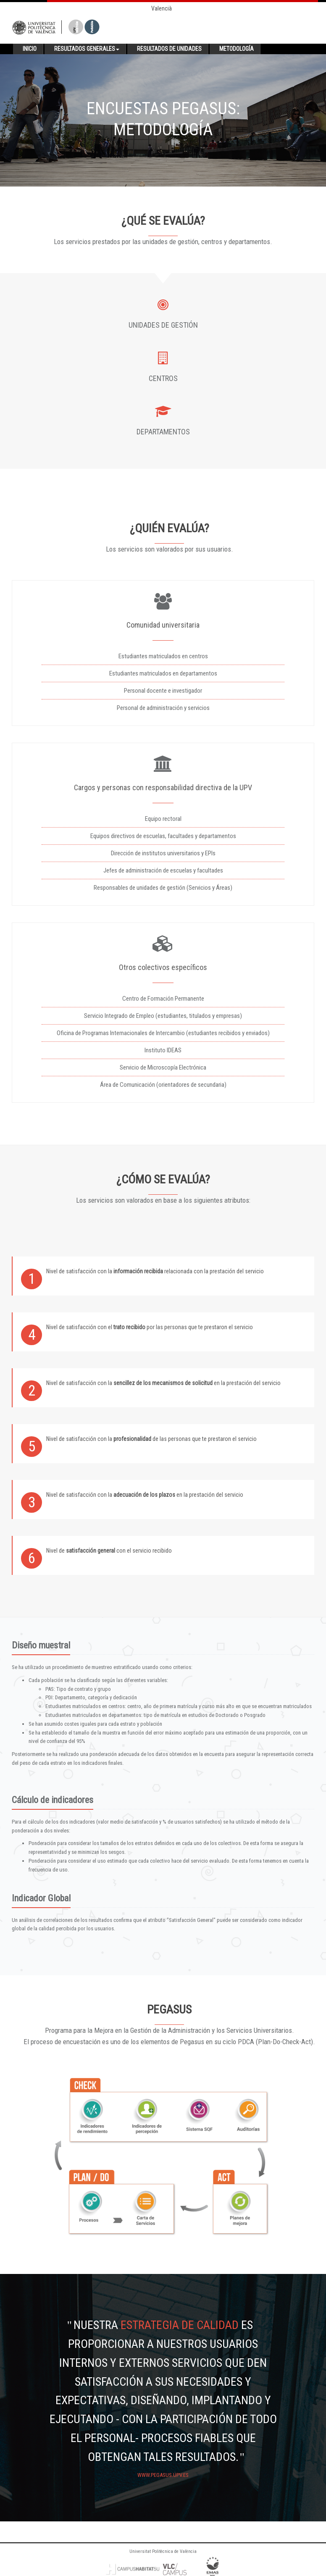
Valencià (161, 8)
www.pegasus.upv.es (163, 2475)
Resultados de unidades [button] (169, 48)
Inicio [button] (30, 48)
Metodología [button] (236, 48)
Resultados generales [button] (86, 48)
